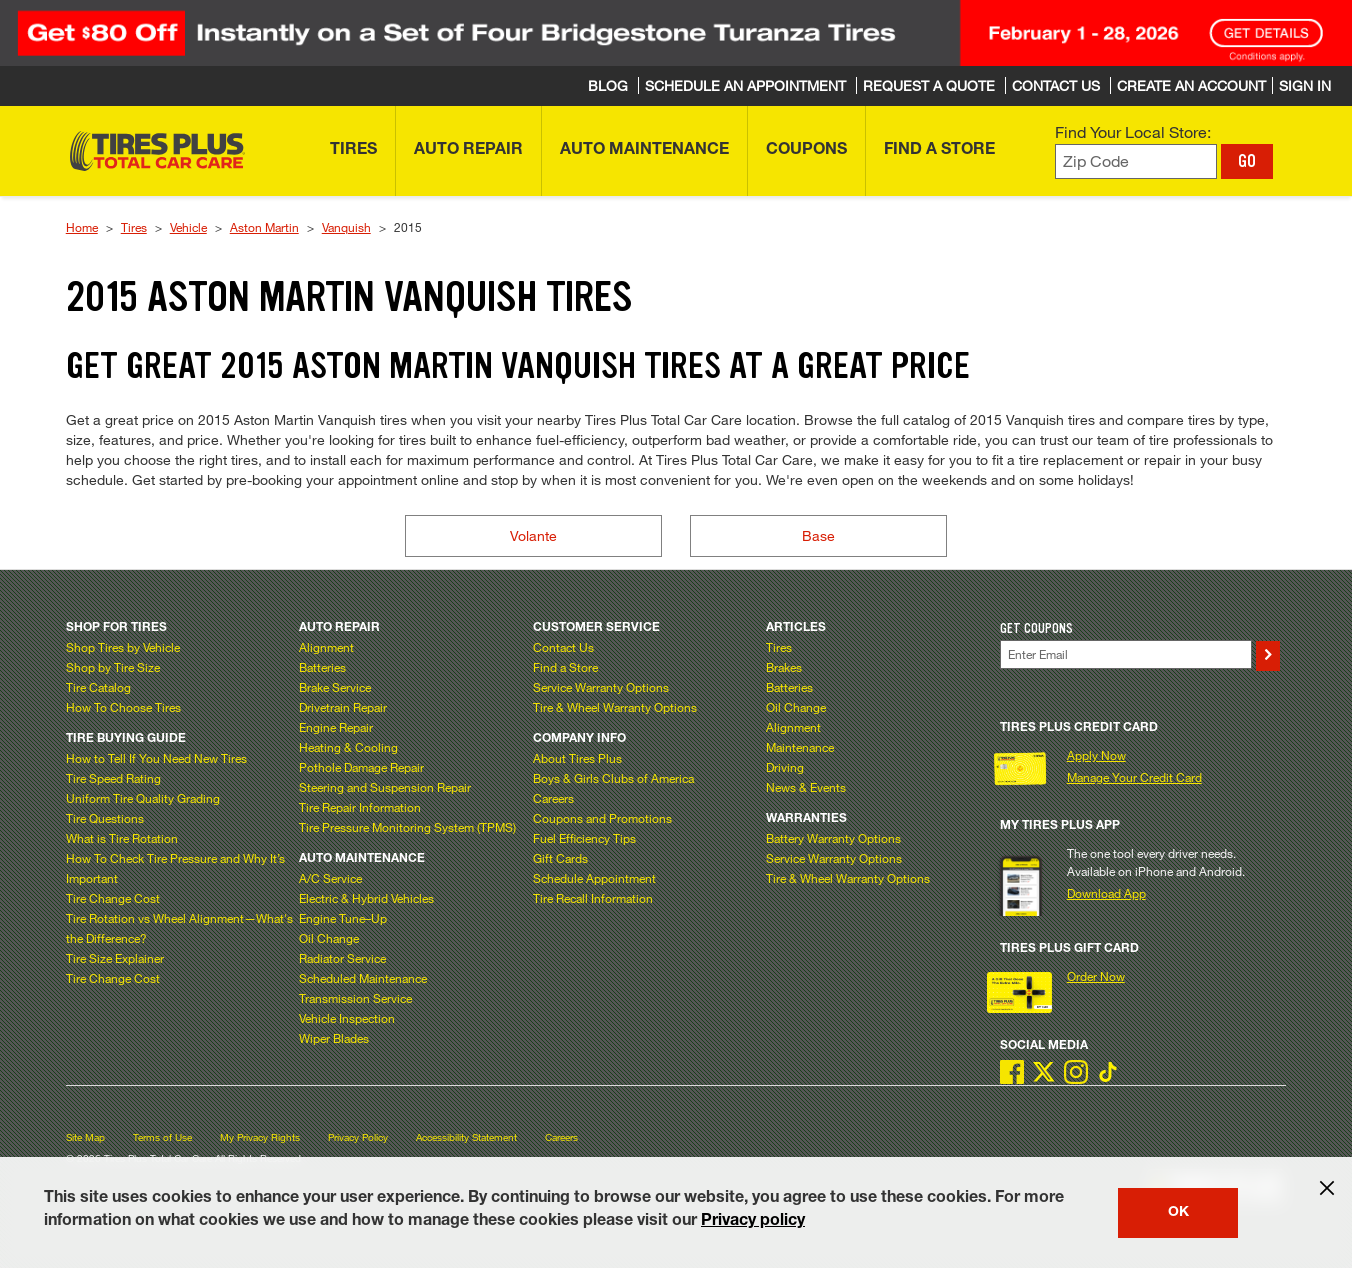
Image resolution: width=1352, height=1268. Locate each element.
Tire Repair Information (360, 807)
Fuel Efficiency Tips (584, 838)
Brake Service (335, 687)
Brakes (784, 667)
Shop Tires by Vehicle (123, 647)
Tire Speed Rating (113, 778)
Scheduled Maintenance (363, 978)
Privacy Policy (358, 1137)
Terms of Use (162, 1137)
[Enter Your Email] (1126, 654)
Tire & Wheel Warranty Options (615, 707)
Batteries (322, 667)
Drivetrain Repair (343, 707)
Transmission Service (355, 998)
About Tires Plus (577, 758)
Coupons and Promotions (602, 818)
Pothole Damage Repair (361, 767)
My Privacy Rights (260, 1137)
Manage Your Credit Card (1134, 777)
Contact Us (563, 647)
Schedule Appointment (594, 878)
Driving (785, 767)
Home (82, 227)
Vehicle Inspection (347, 1018)
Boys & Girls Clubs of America (613, 778)
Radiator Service (342, 958)
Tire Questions (105, 818)
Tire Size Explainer (115, 958)
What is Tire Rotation (122, 838)
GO (1247, 161)
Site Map (85, 1137)
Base (818, 535)
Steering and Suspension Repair (385, 787)
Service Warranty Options (601, 687)
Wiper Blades (334, 1038)
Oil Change (329, 938)
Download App (1106, 893)
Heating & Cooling (348, 747)
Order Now (1096, 976)
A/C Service (330, 878)
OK (1178, 1213)
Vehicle (188, 227)
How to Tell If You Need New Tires (156, 758)
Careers (553, 798)
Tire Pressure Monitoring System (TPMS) (407, 827)
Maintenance (800, 747)
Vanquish (346, 227)
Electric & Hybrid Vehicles (366, 898)
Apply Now (1096, 755)
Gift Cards (560, 858)
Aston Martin (264, 227)
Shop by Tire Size (113, 667)
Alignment (326, 647)
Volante (533, 535)
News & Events (806, 787)
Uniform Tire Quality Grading (143, 798)
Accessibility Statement (466, 1137)
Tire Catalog (98, 687)
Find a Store (565, 667)
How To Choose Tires (123, 707)
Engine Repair (336, 727)
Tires (134, 227)
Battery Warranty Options (833, 838)
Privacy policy (753, 1222)
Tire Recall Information (593, 898)
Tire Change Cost (113, 898)
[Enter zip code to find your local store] (1136, 161)
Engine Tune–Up (343, 918)
